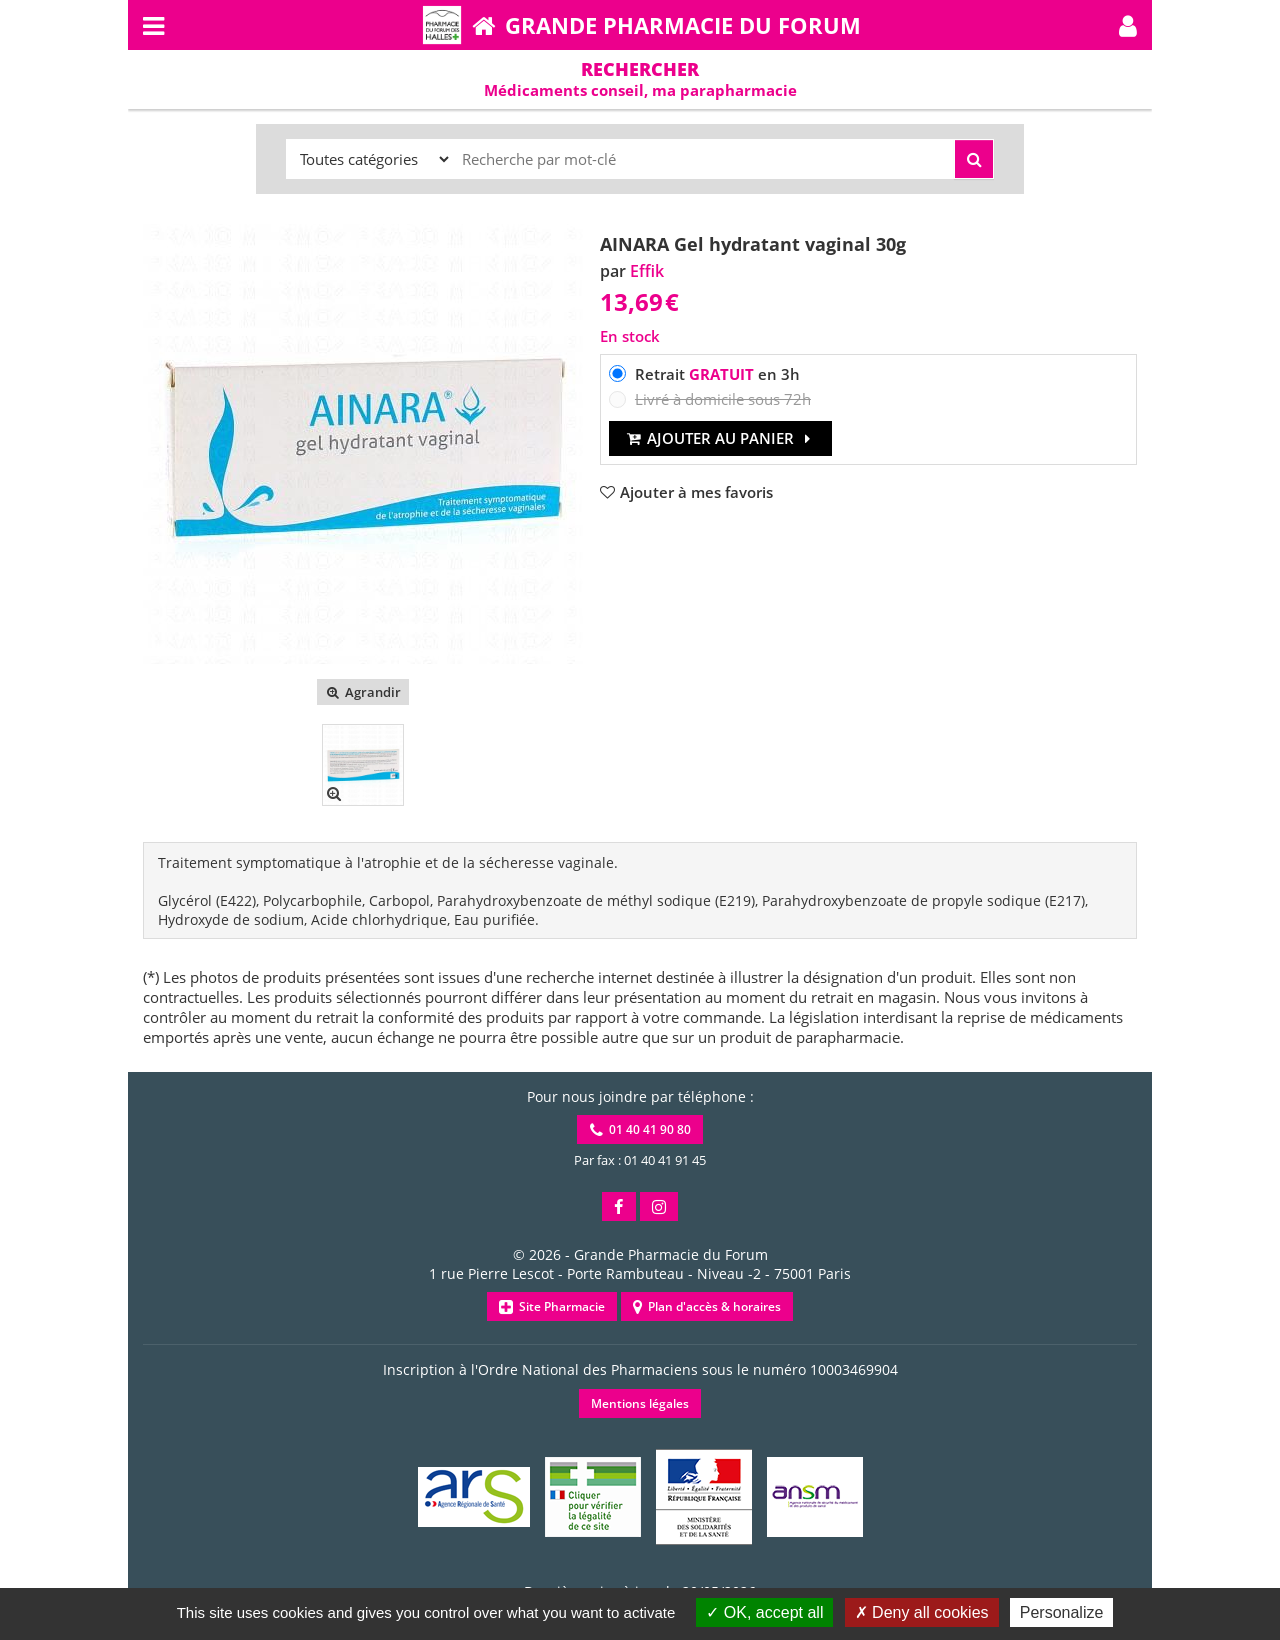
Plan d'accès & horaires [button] (707, 1306)
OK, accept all (764, 1612)
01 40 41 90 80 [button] (640, 1129)
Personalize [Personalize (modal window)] (1062, 1612)
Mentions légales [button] (640, 1403)
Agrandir (362, 692)
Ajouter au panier (720, 438)
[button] (1128, 25)
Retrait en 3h (717, 374)
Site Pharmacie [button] (552, 1306)
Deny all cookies (922, 1612)
